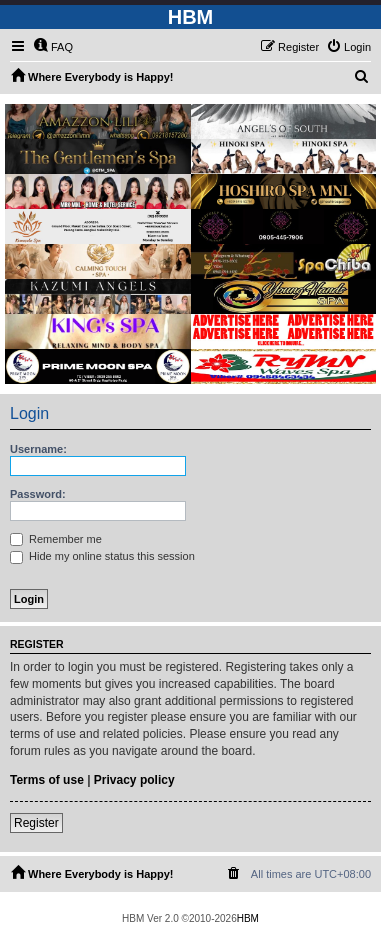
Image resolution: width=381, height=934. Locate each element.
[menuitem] (53, 47)
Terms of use (47, 780)
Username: (38, 449)
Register (36, 823)
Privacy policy (134, 780)
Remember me (56, 539)
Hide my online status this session (102, 556)
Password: (38, 494)
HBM (248, 918)
